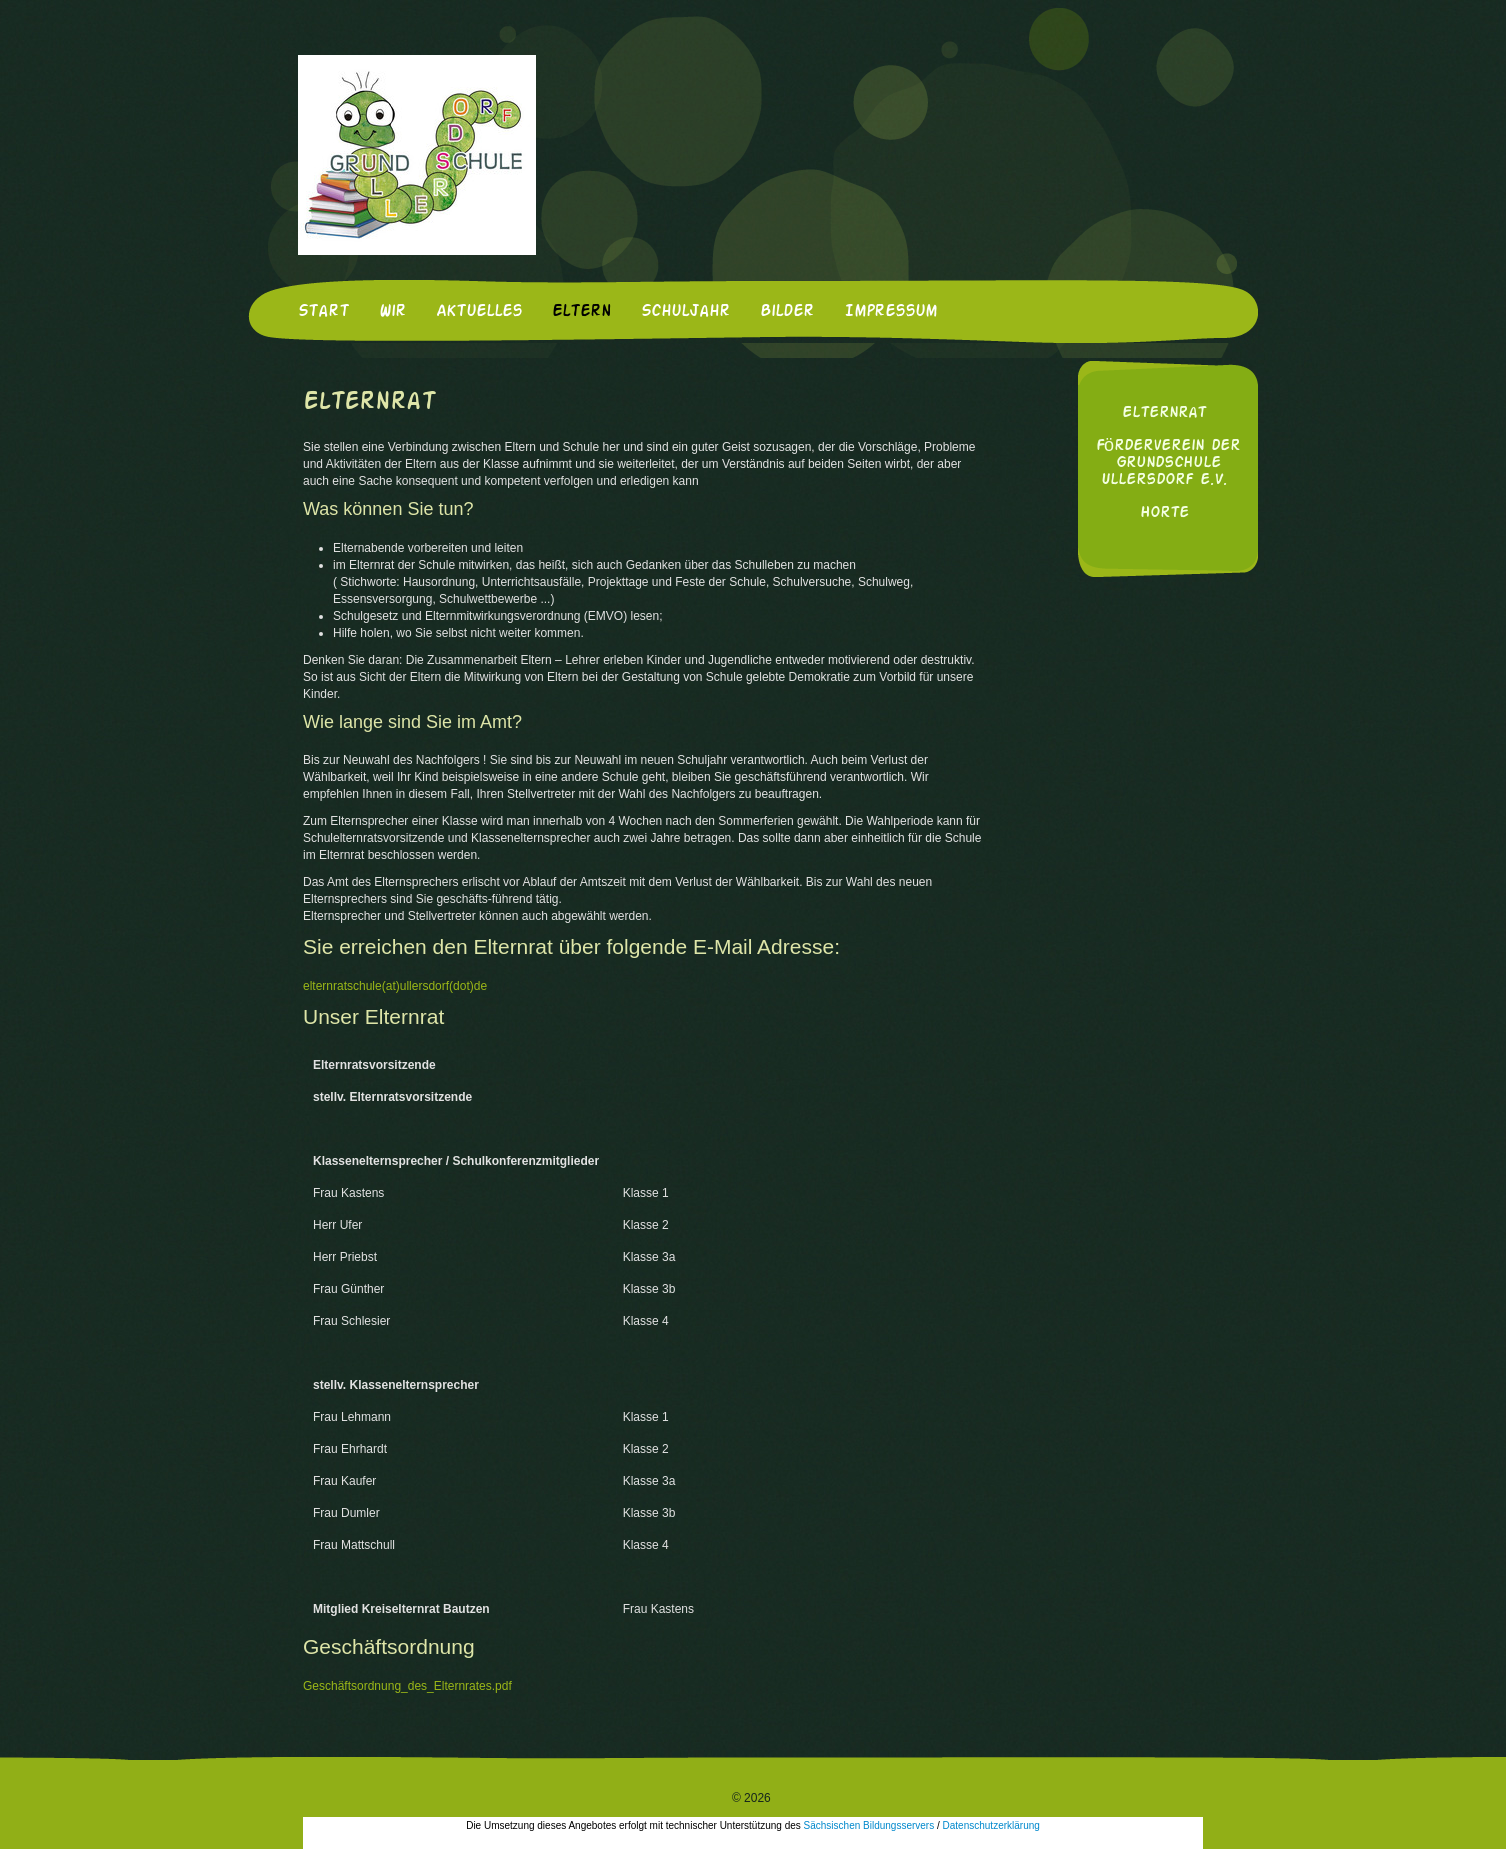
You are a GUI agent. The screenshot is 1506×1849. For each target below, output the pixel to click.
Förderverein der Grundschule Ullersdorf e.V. (1168, 463)
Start (323, 312)
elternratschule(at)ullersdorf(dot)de (395, 986)
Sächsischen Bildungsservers (869, 1825)
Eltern (581, 312)
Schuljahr (685, 312)
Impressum (890, 312)
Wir (392, 312)
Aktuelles (479, 312)
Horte (1164, 513)
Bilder (787, 312)
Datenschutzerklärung (991, 1825)
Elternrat (1164, 413)
